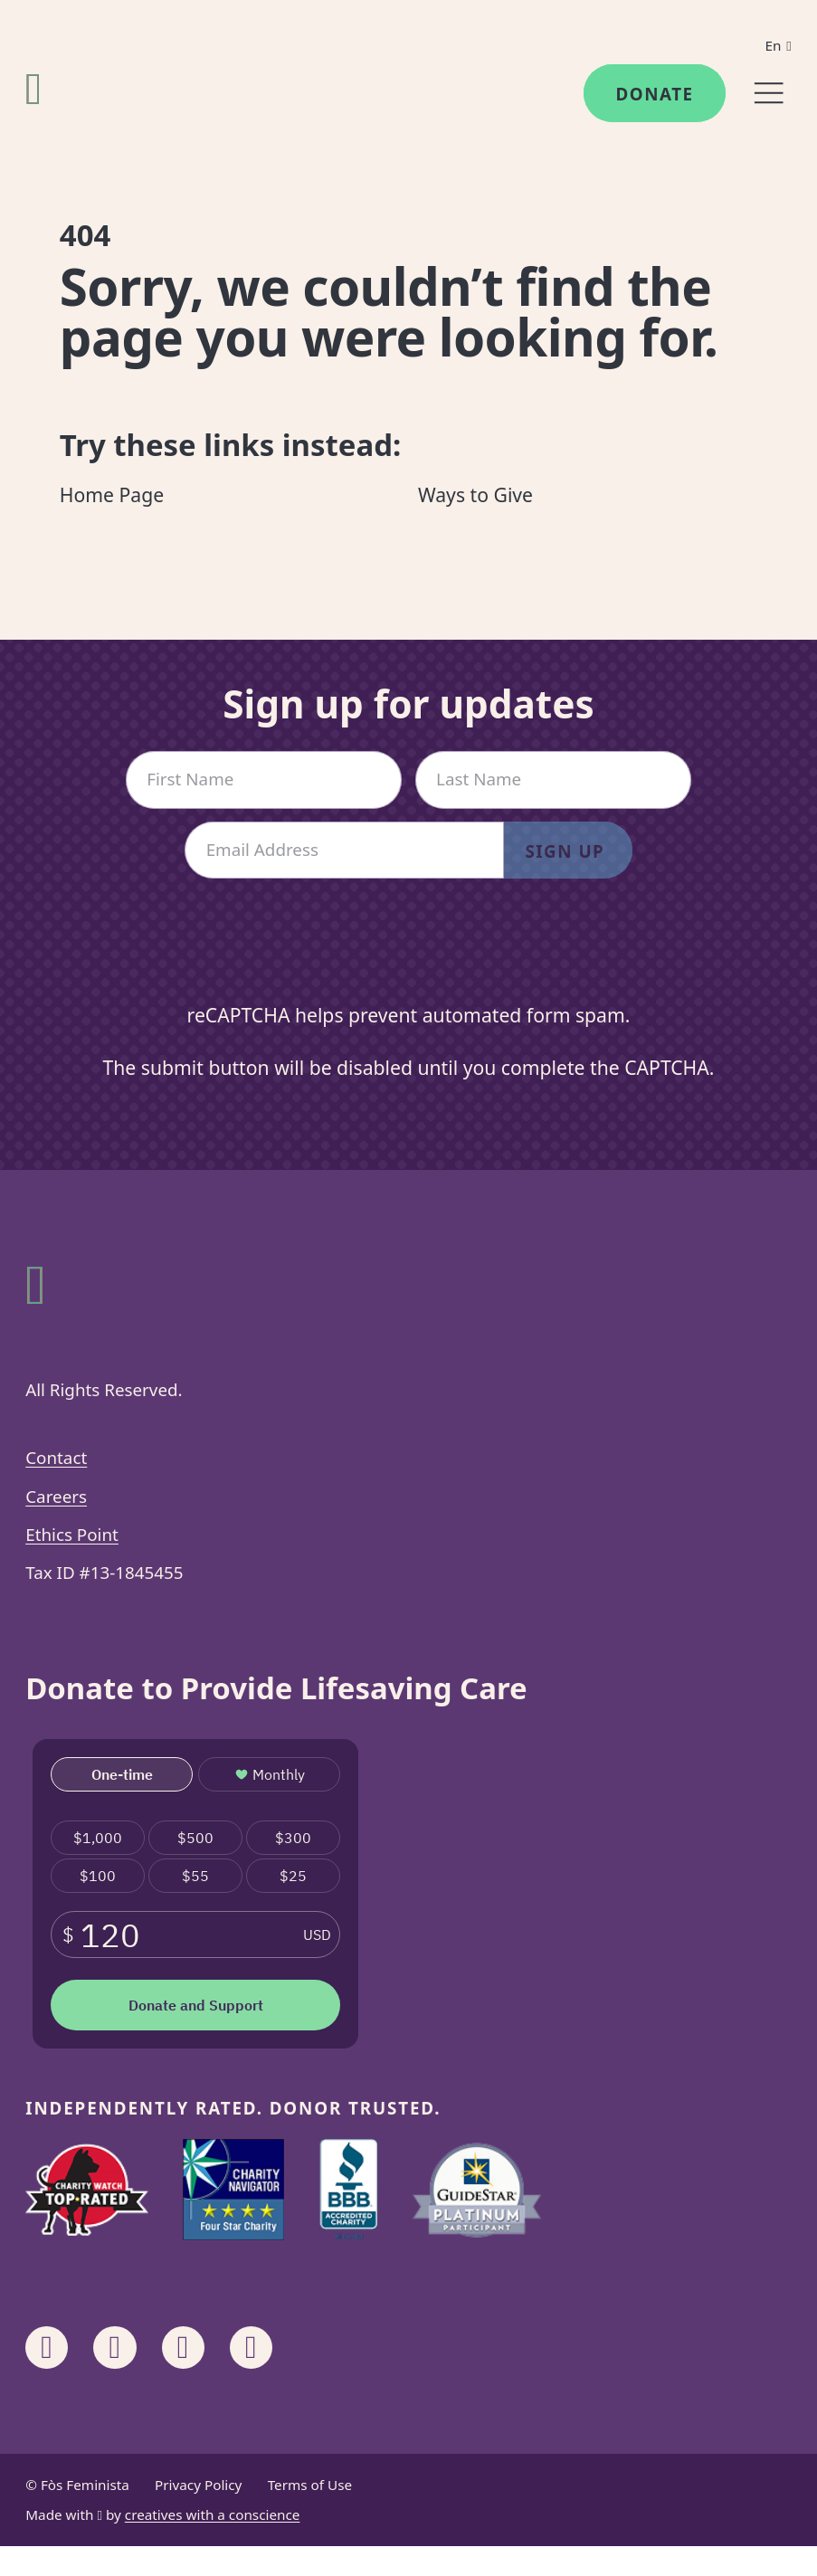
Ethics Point (72, 1534)
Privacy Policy (198, 2485)
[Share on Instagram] (114, 2347)
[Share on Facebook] (46, 2347)
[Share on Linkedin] (183, 2347)
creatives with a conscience (212, 2514)
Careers (56, 1496)
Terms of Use (310, 2485)
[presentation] (408, 956)
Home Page (112, 494)
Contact (56, 1457)
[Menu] (768, 93)
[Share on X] (251, 2347)
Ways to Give (475, 494)
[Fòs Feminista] (33, 87)
